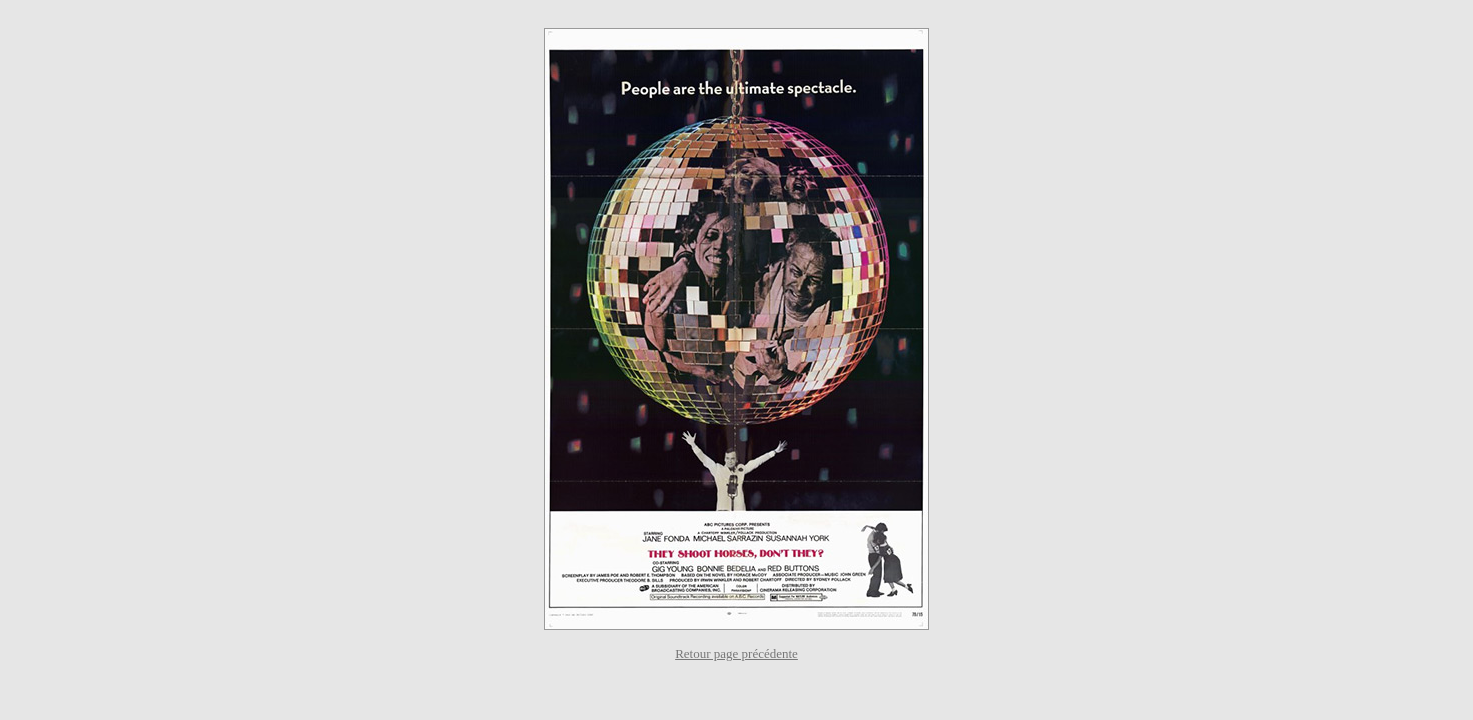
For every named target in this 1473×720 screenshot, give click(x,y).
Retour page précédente (736, 653)
